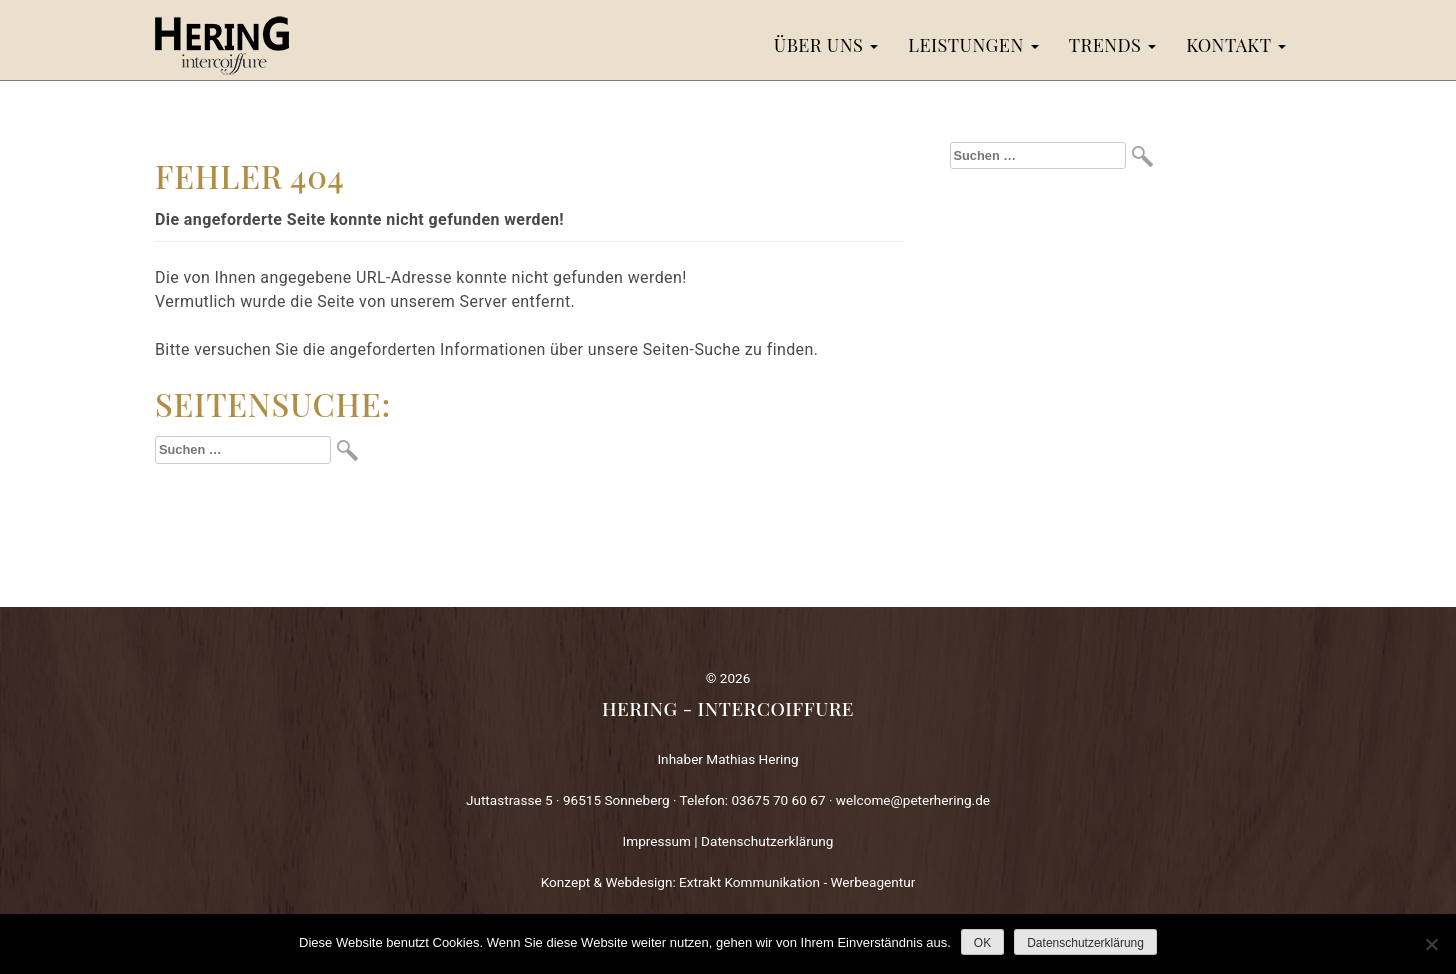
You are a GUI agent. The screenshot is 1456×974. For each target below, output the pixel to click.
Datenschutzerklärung (767, 841)
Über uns (826, 44)
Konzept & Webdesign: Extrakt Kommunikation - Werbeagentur (728, 882)
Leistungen (973, 44)
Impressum (657, 841)
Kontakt (1236, 44)
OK (982, 943)
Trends (1113, 44)
